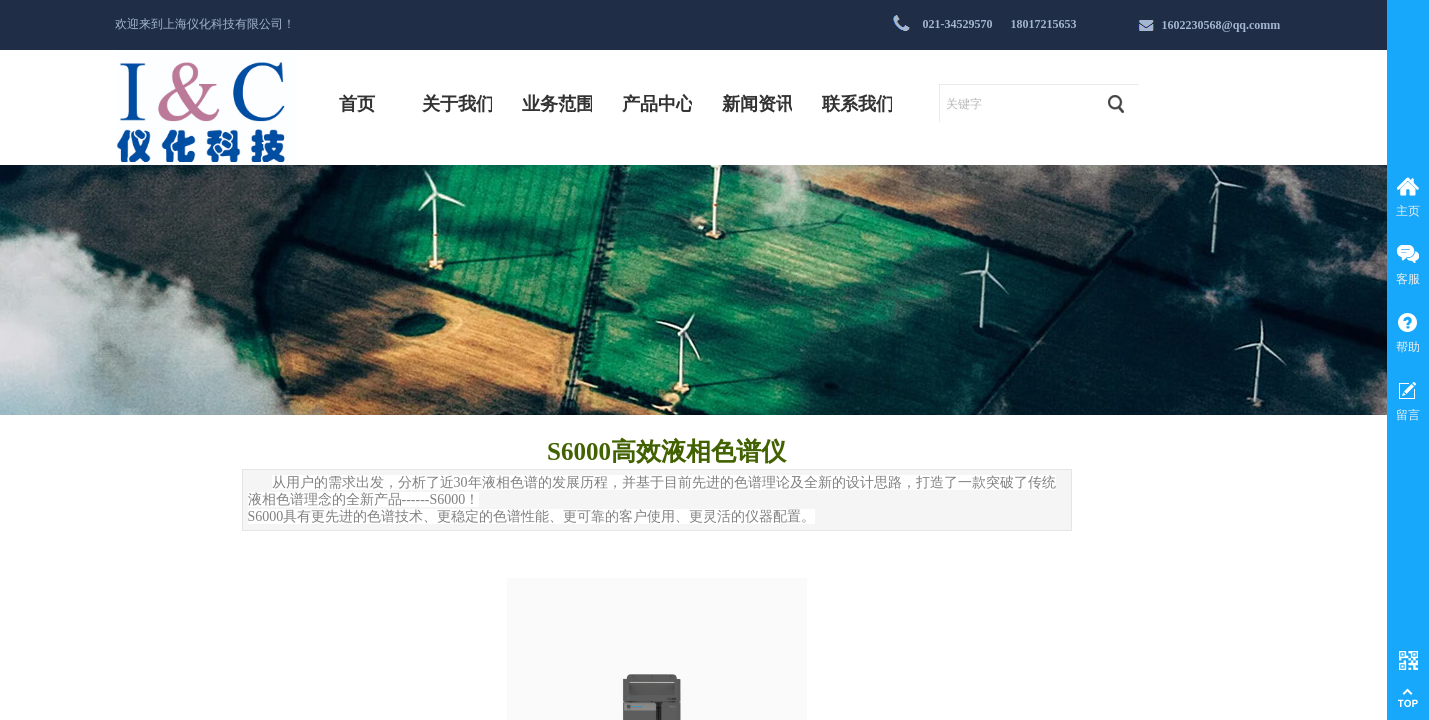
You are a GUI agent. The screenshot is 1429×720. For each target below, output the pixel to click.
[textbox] (1016, 104)
